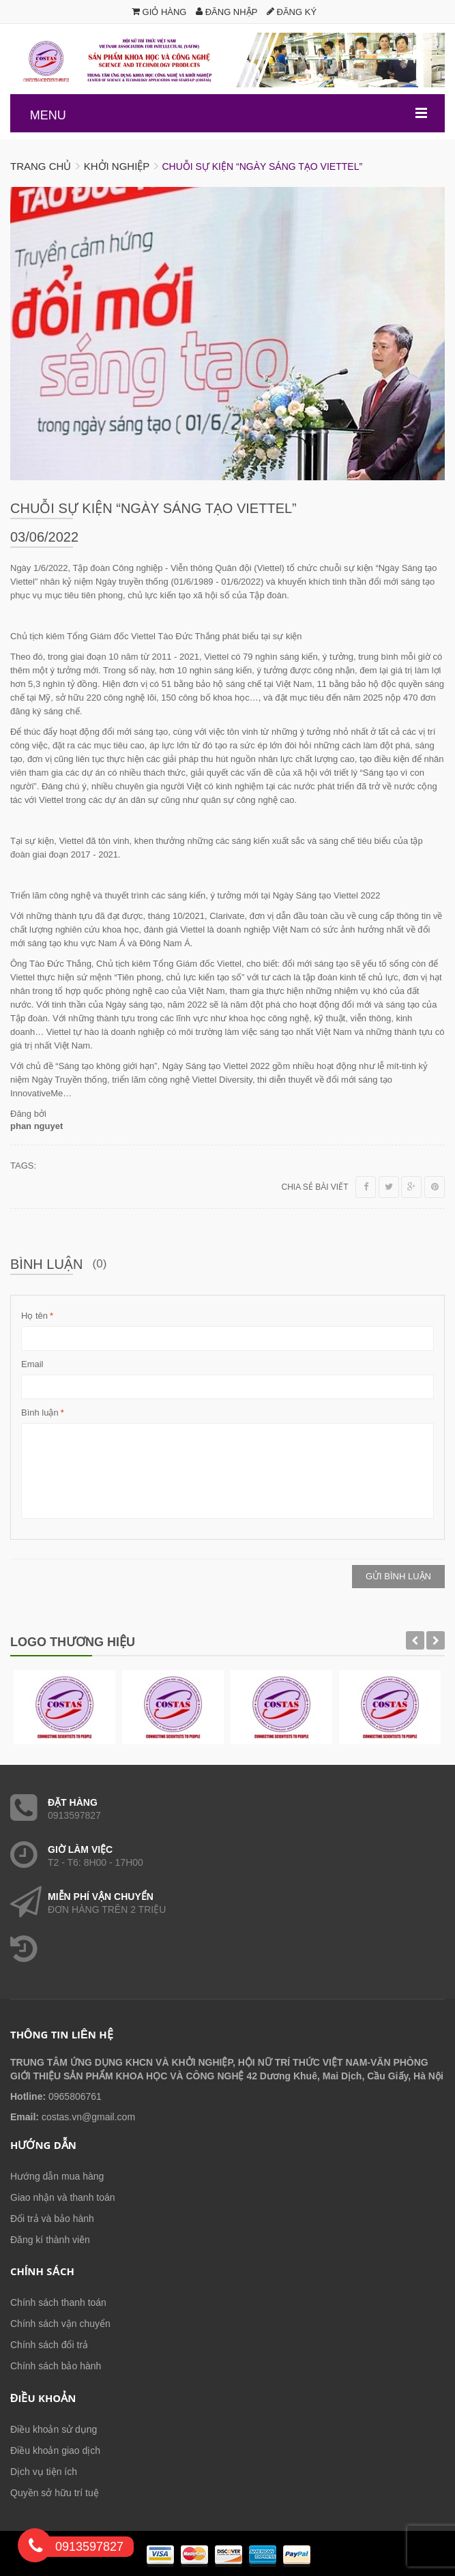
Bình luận (40, 1413)
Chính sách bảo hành (55, 2365)
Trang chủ (40, 166)
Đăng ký (292, 12)
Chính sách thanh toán (58, 2302)
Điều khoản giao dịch (55, 2450)
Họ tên (34, 1316)
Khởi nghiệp (116, 166)
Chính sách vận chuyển (60, 2323)
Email (32, 1364)
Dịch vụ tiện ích (43, 2471)
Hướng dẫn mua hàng (57, 2176)
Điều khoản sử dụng (53, 2429)
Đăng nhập (226, 12)
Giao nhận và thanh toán (62, 2197)
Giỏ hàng (159, 12)
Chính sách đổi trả (49, 2344)
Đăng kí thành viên (50, 2239)
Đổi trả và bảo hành (52, 2218)
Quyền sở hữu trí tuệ (54, 2492)
